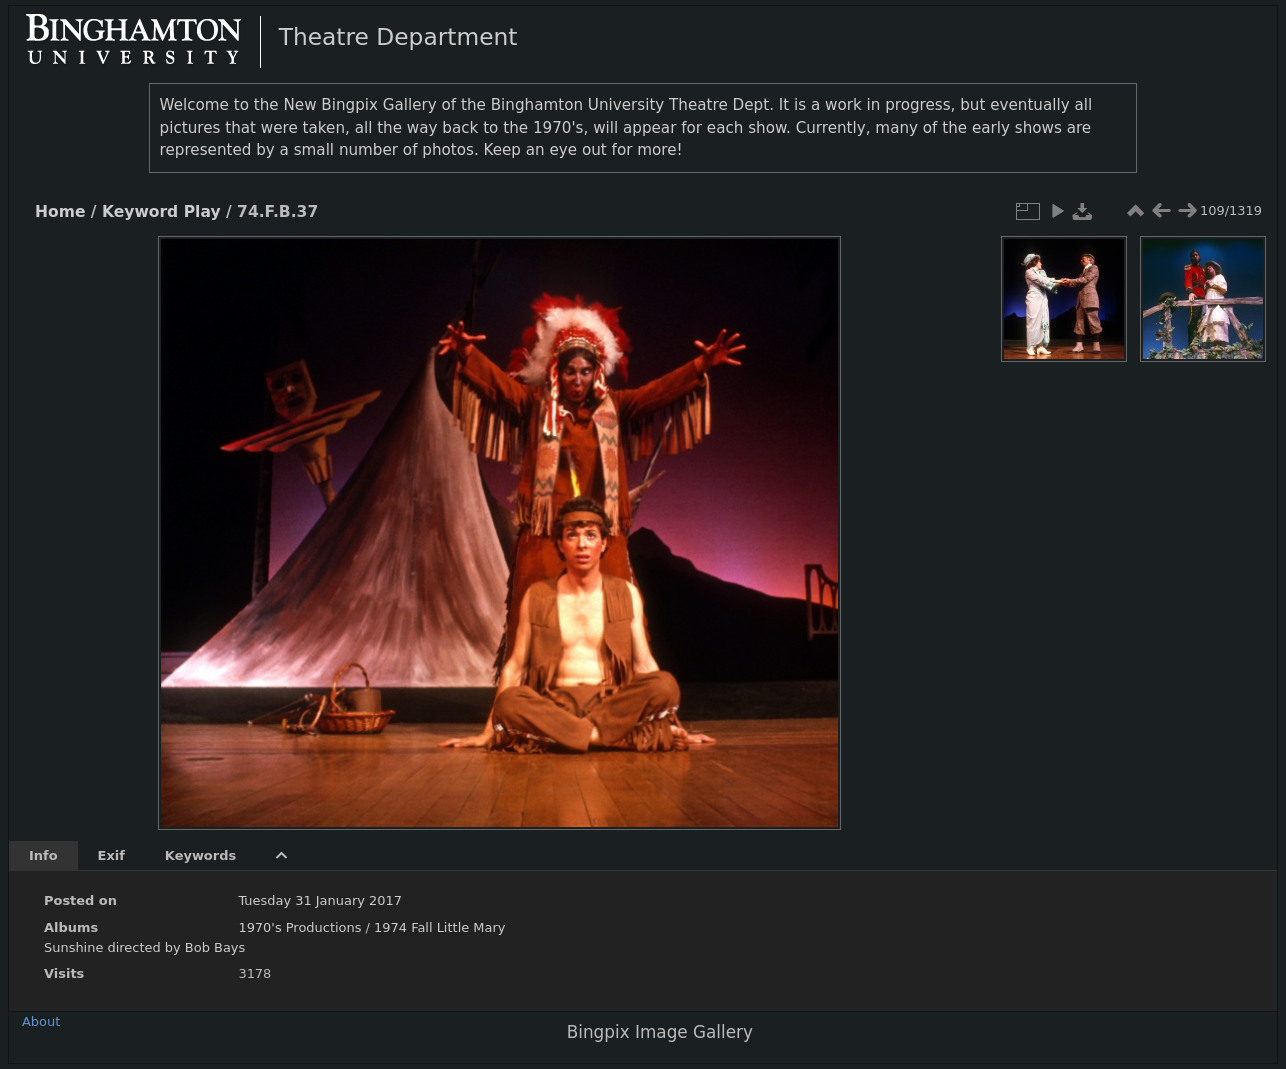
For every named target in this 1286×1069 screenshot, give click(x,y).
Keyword (140, 212)
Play (202, 212)
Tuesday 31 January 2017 (320, 900)
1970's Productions (299, 927)
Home (60, 212)
